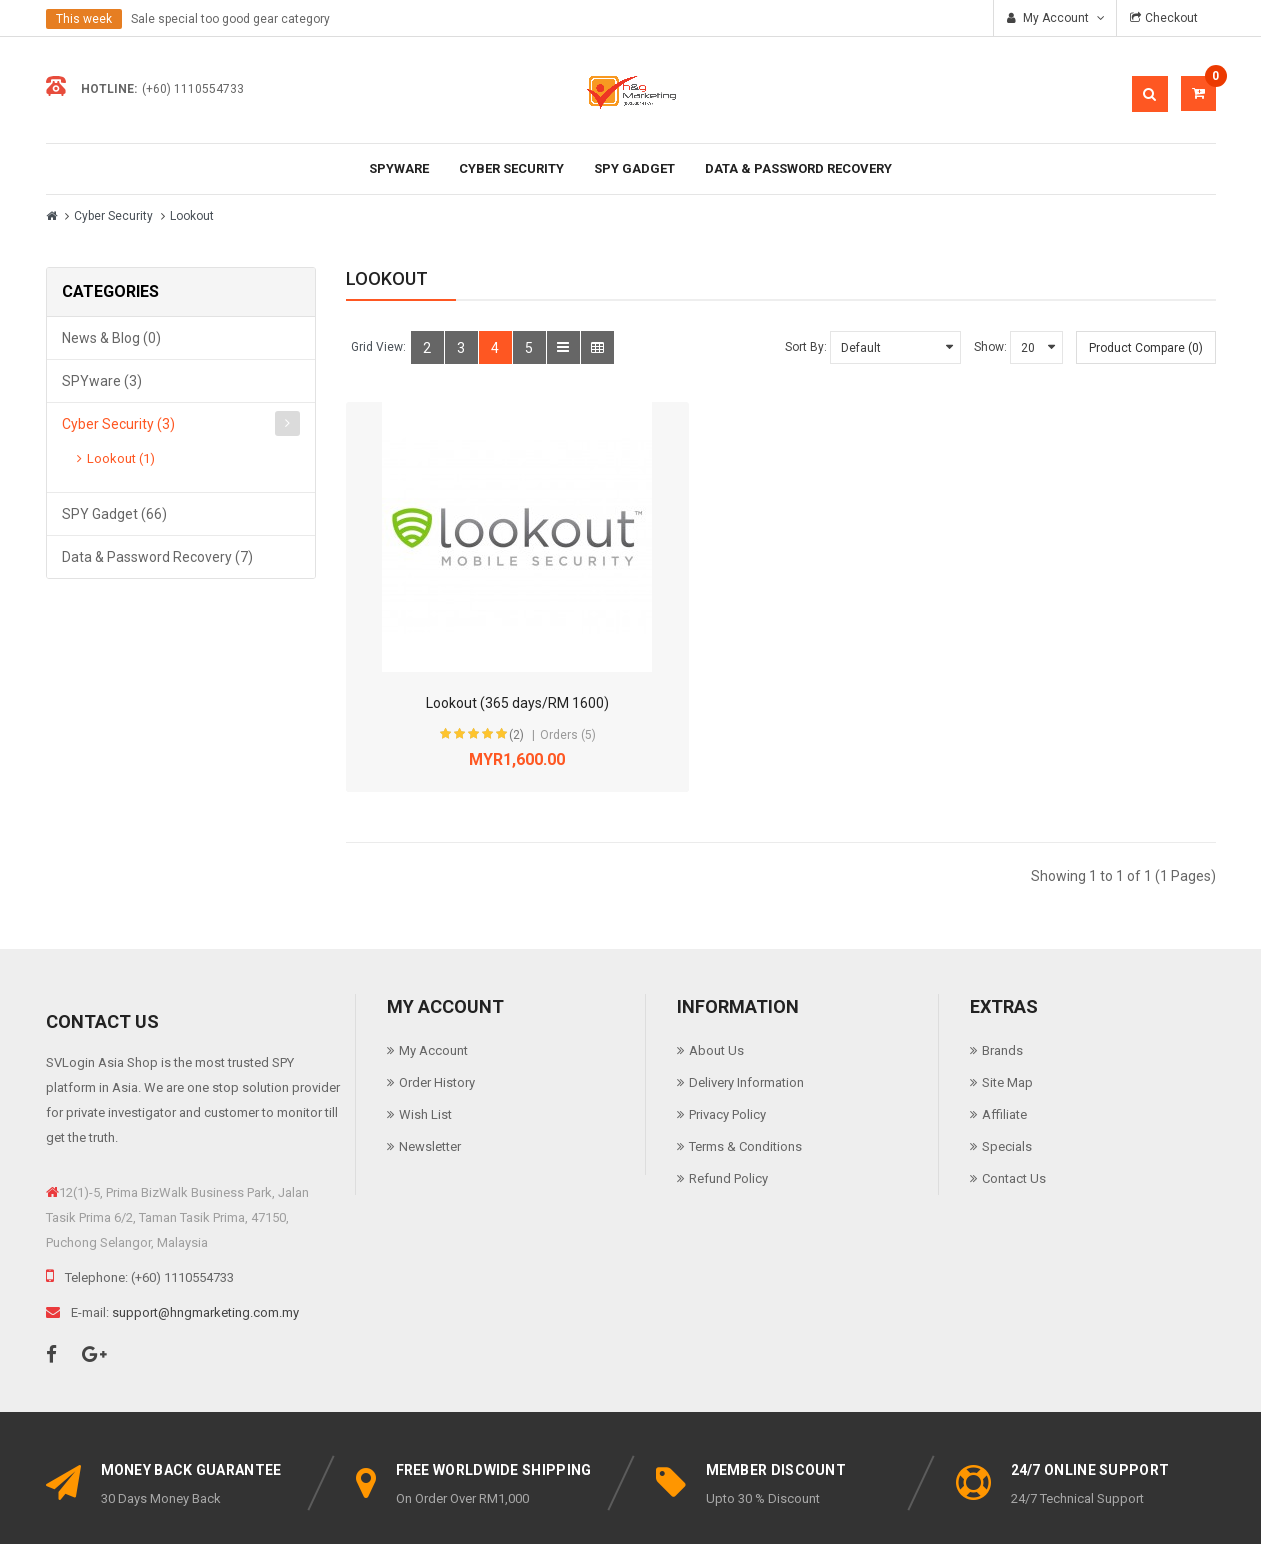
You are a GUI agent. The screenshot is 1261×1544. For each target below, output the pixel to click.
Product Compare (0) (1146, 348)
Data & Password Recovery (798, 168)
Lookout (192, 216)
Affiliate (1004, 1039)
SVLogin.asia (536, 1510)
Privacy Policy (727, 1039)
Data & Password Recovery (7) (157, 557)
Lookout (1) (121, 458)
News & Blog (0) (111, 338)
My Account (433, 975)
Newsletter (430, 1071)
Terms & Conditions (745, 1071)
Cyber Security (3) (118, 424)
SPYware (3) (102, 381)
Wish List (425, 1039)
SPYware (399, 168)
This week (84, 19)
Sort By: (806, 347)
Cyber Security (511, 168)
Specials (1007, 1071)
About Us (716, 975)
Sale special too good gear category (230, 19)
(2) (442, 660)
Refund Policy (728, 1103)
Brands (1002, 975)
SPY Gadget (634, 168)
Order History (437, 1007)
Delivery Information (746, 1007)
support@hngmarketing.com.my (205, 1237)
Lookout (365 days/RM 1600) (449, 628)
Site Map (1007, 1007)
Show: (990, 347)
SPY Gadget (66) (114, 514)
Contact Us (1014, 1103)
